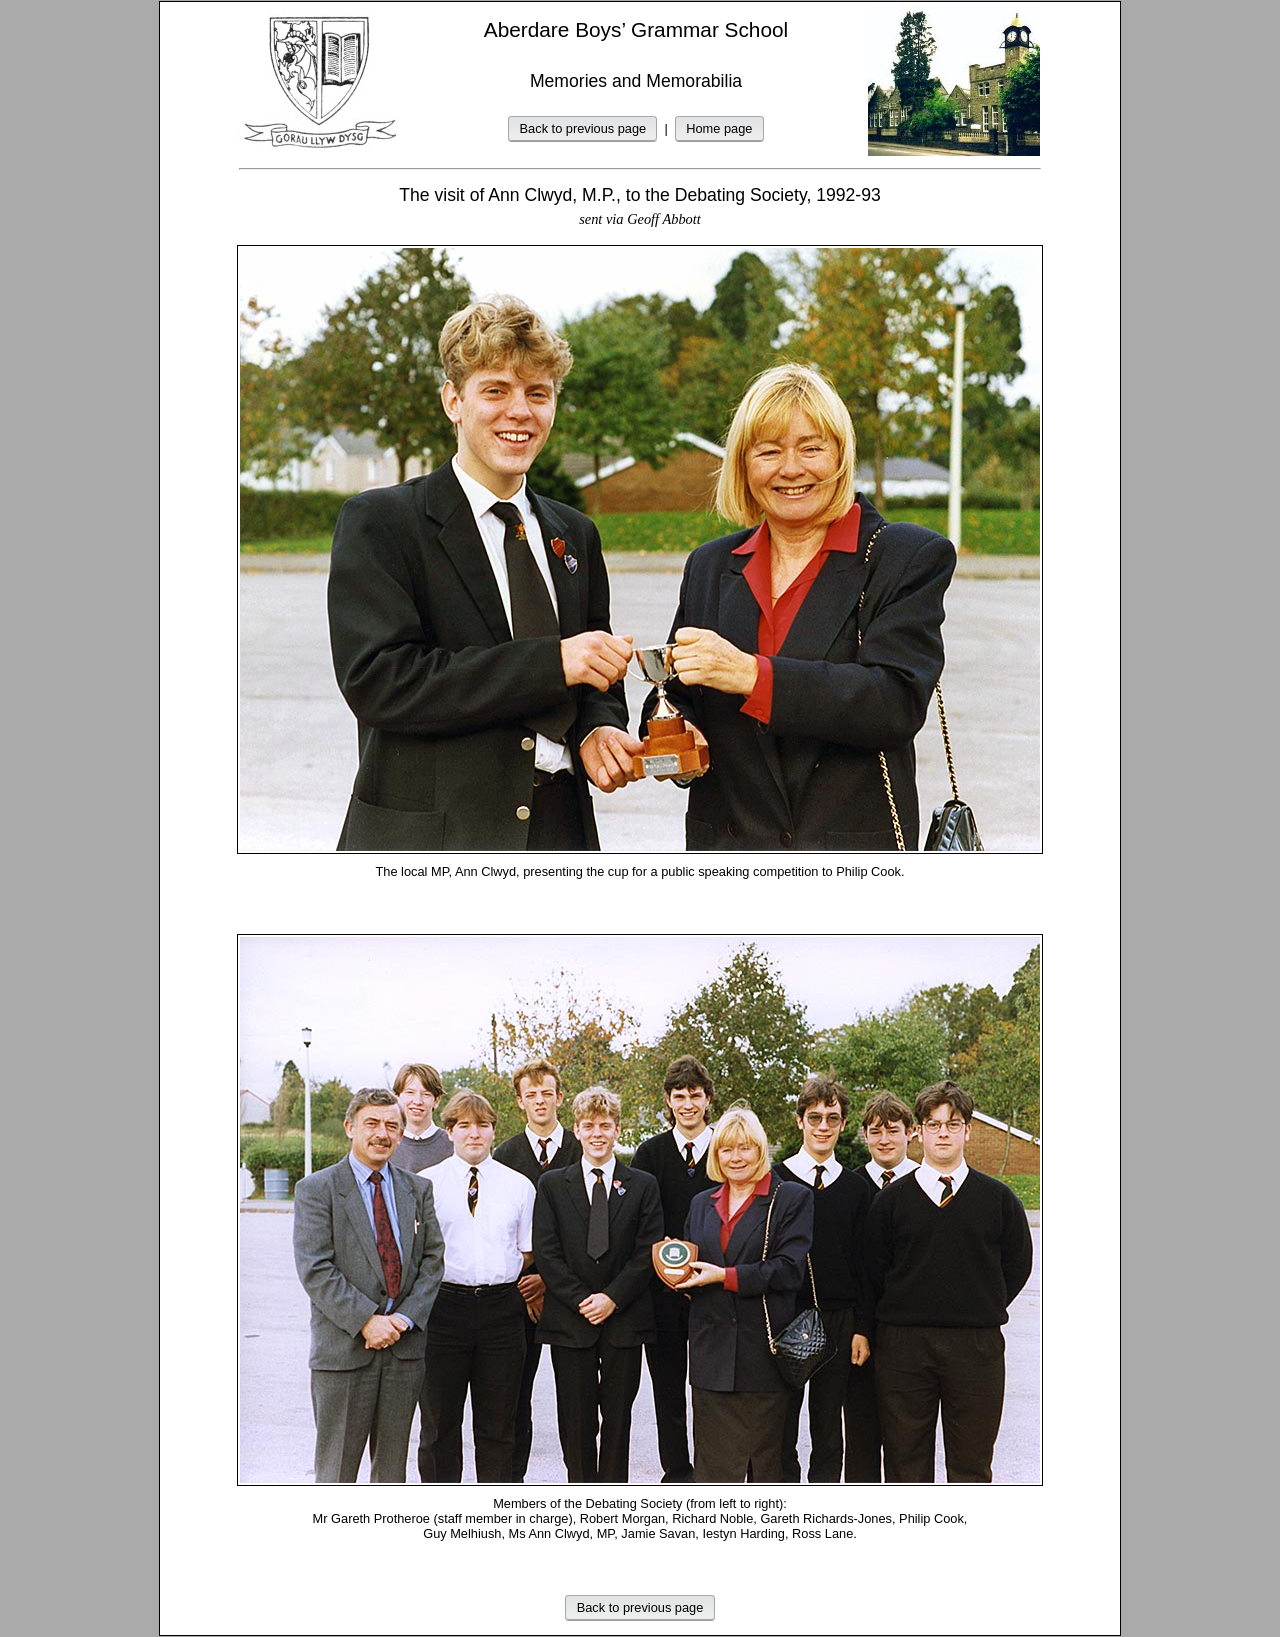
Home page (719, 128)
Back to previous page (583, 128)
